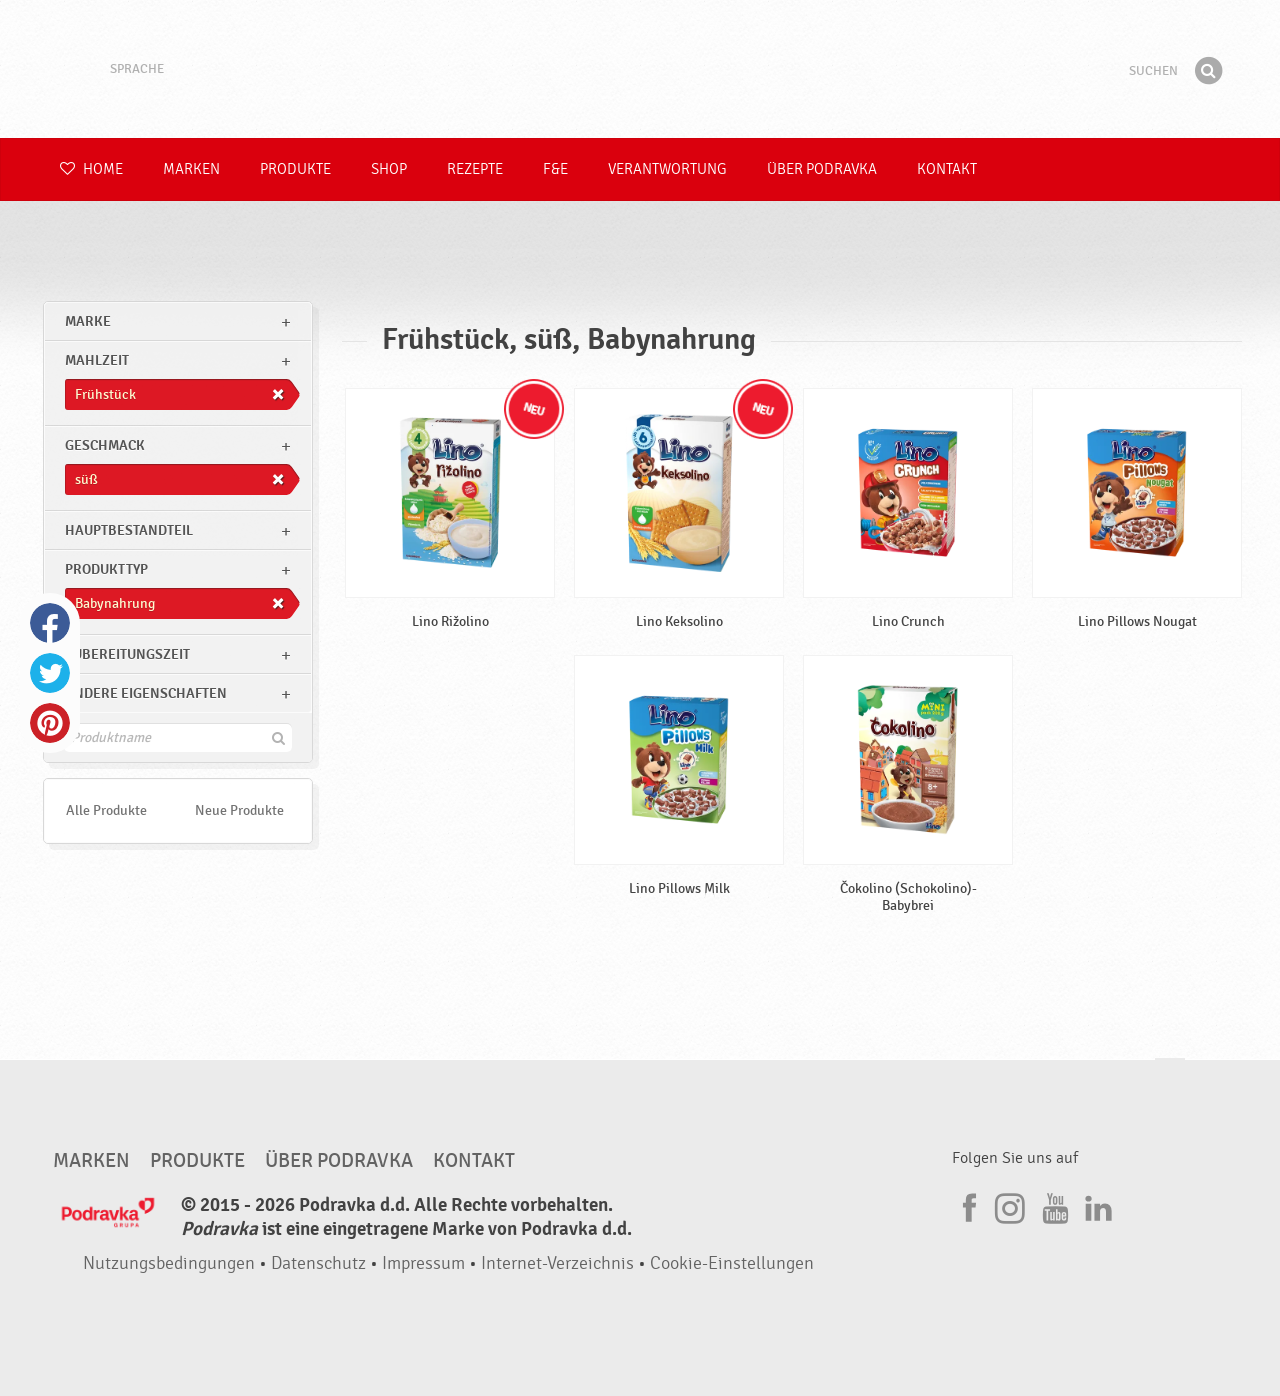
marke (88, 321)
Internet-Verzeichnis (557, 1263)
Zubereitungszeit (127, 654)
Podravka (640, 69)
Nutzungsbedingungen (169, 1263)
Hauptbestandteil (129, 530)
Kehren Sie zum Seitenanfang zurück (1170, 1077)
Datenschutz (318, 1263)
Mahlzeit (97, 360)
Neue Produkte (239, 810)
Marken (191, 169)
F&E (555, 169)
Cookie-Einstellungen (732, 1263)
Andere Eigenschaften (146, 693)
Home (91, 169)
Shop (389, 169)
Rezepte (475, 169)
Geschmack (105, 445)
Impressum (423, 1263)
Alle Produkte (106, 810)
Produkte (295, 169)
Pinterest (50, 723)
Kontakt (947, 169)
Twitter (50, 673)
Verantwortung (667, 169)
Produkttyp (106, 569)
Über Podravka (822, 169)
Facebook (50, 623)
